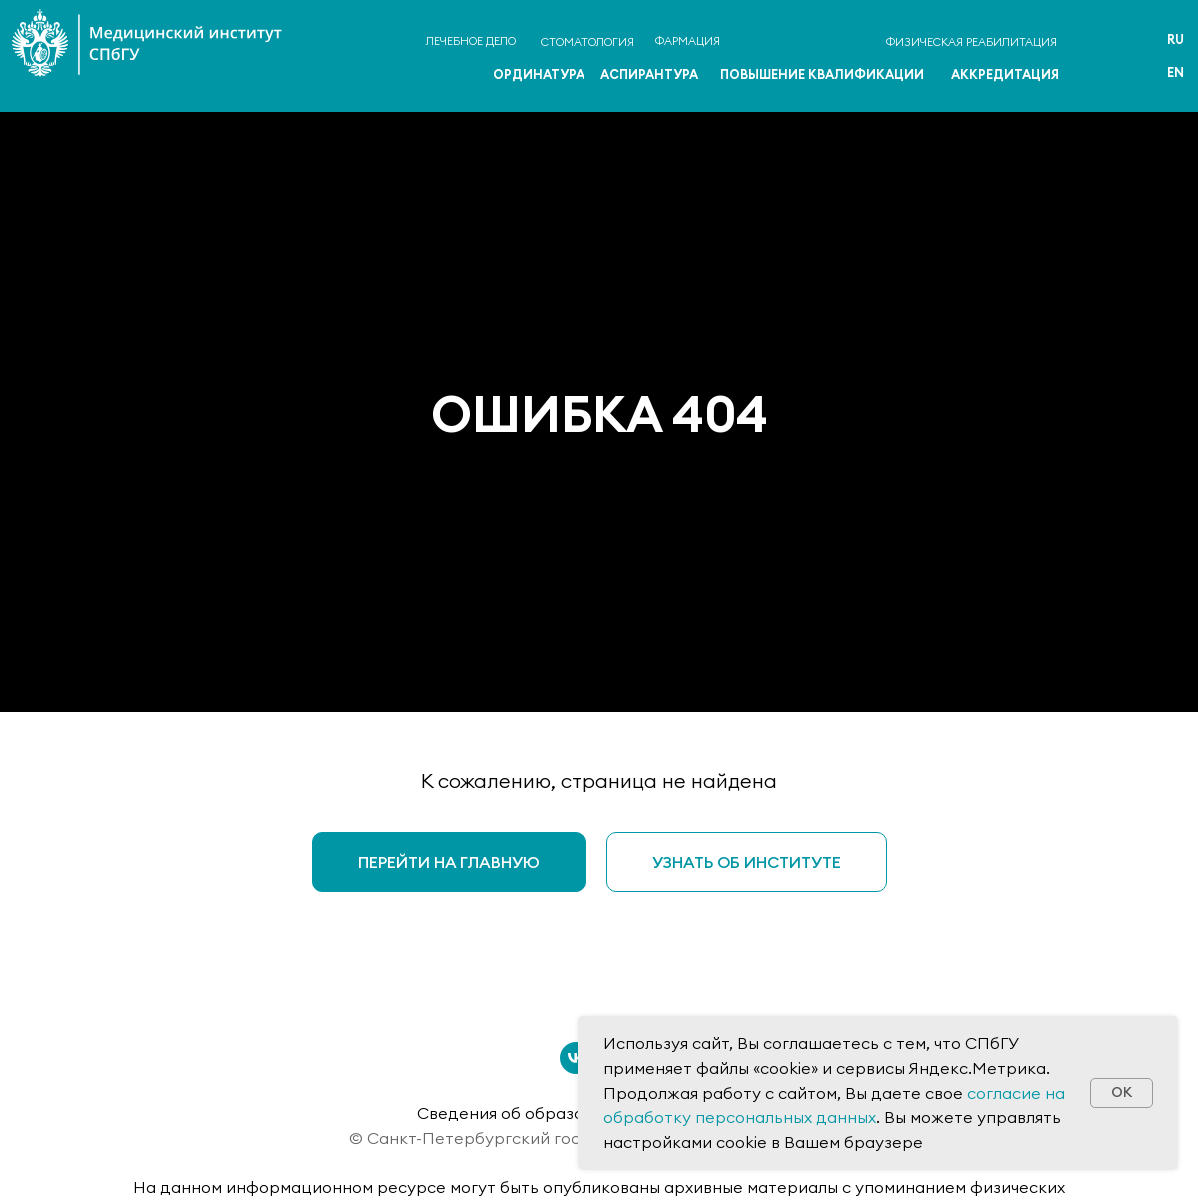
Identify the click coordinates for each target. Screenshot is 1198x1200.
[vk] (576, 1058)
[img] (1105, 58)
